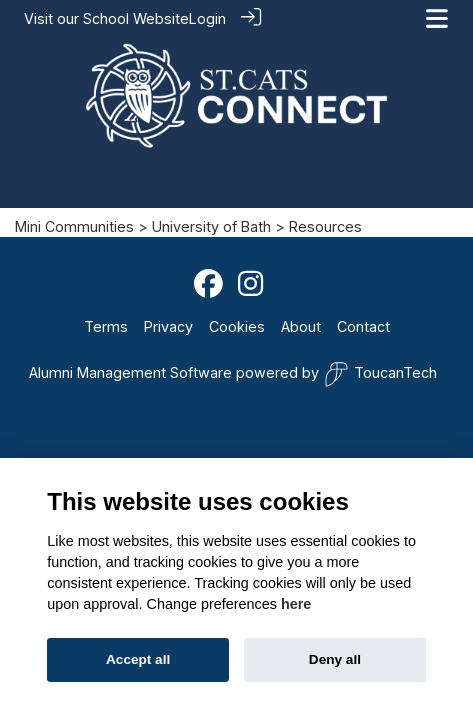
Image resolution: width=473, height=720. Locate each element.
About (301, 325)
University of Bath (211, 225)
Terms (106, 325)
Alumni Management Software (130, 371)
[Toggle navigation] (437, 18)
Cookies (237, 325)
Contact (363, 325)
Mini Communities (74, 225)
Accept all (138, 659)
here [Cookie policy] (296, 604)
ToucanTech (380, 373)
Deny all (335, 659)
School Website (136, 18)
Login (207, 18)
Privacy (168, 325)
